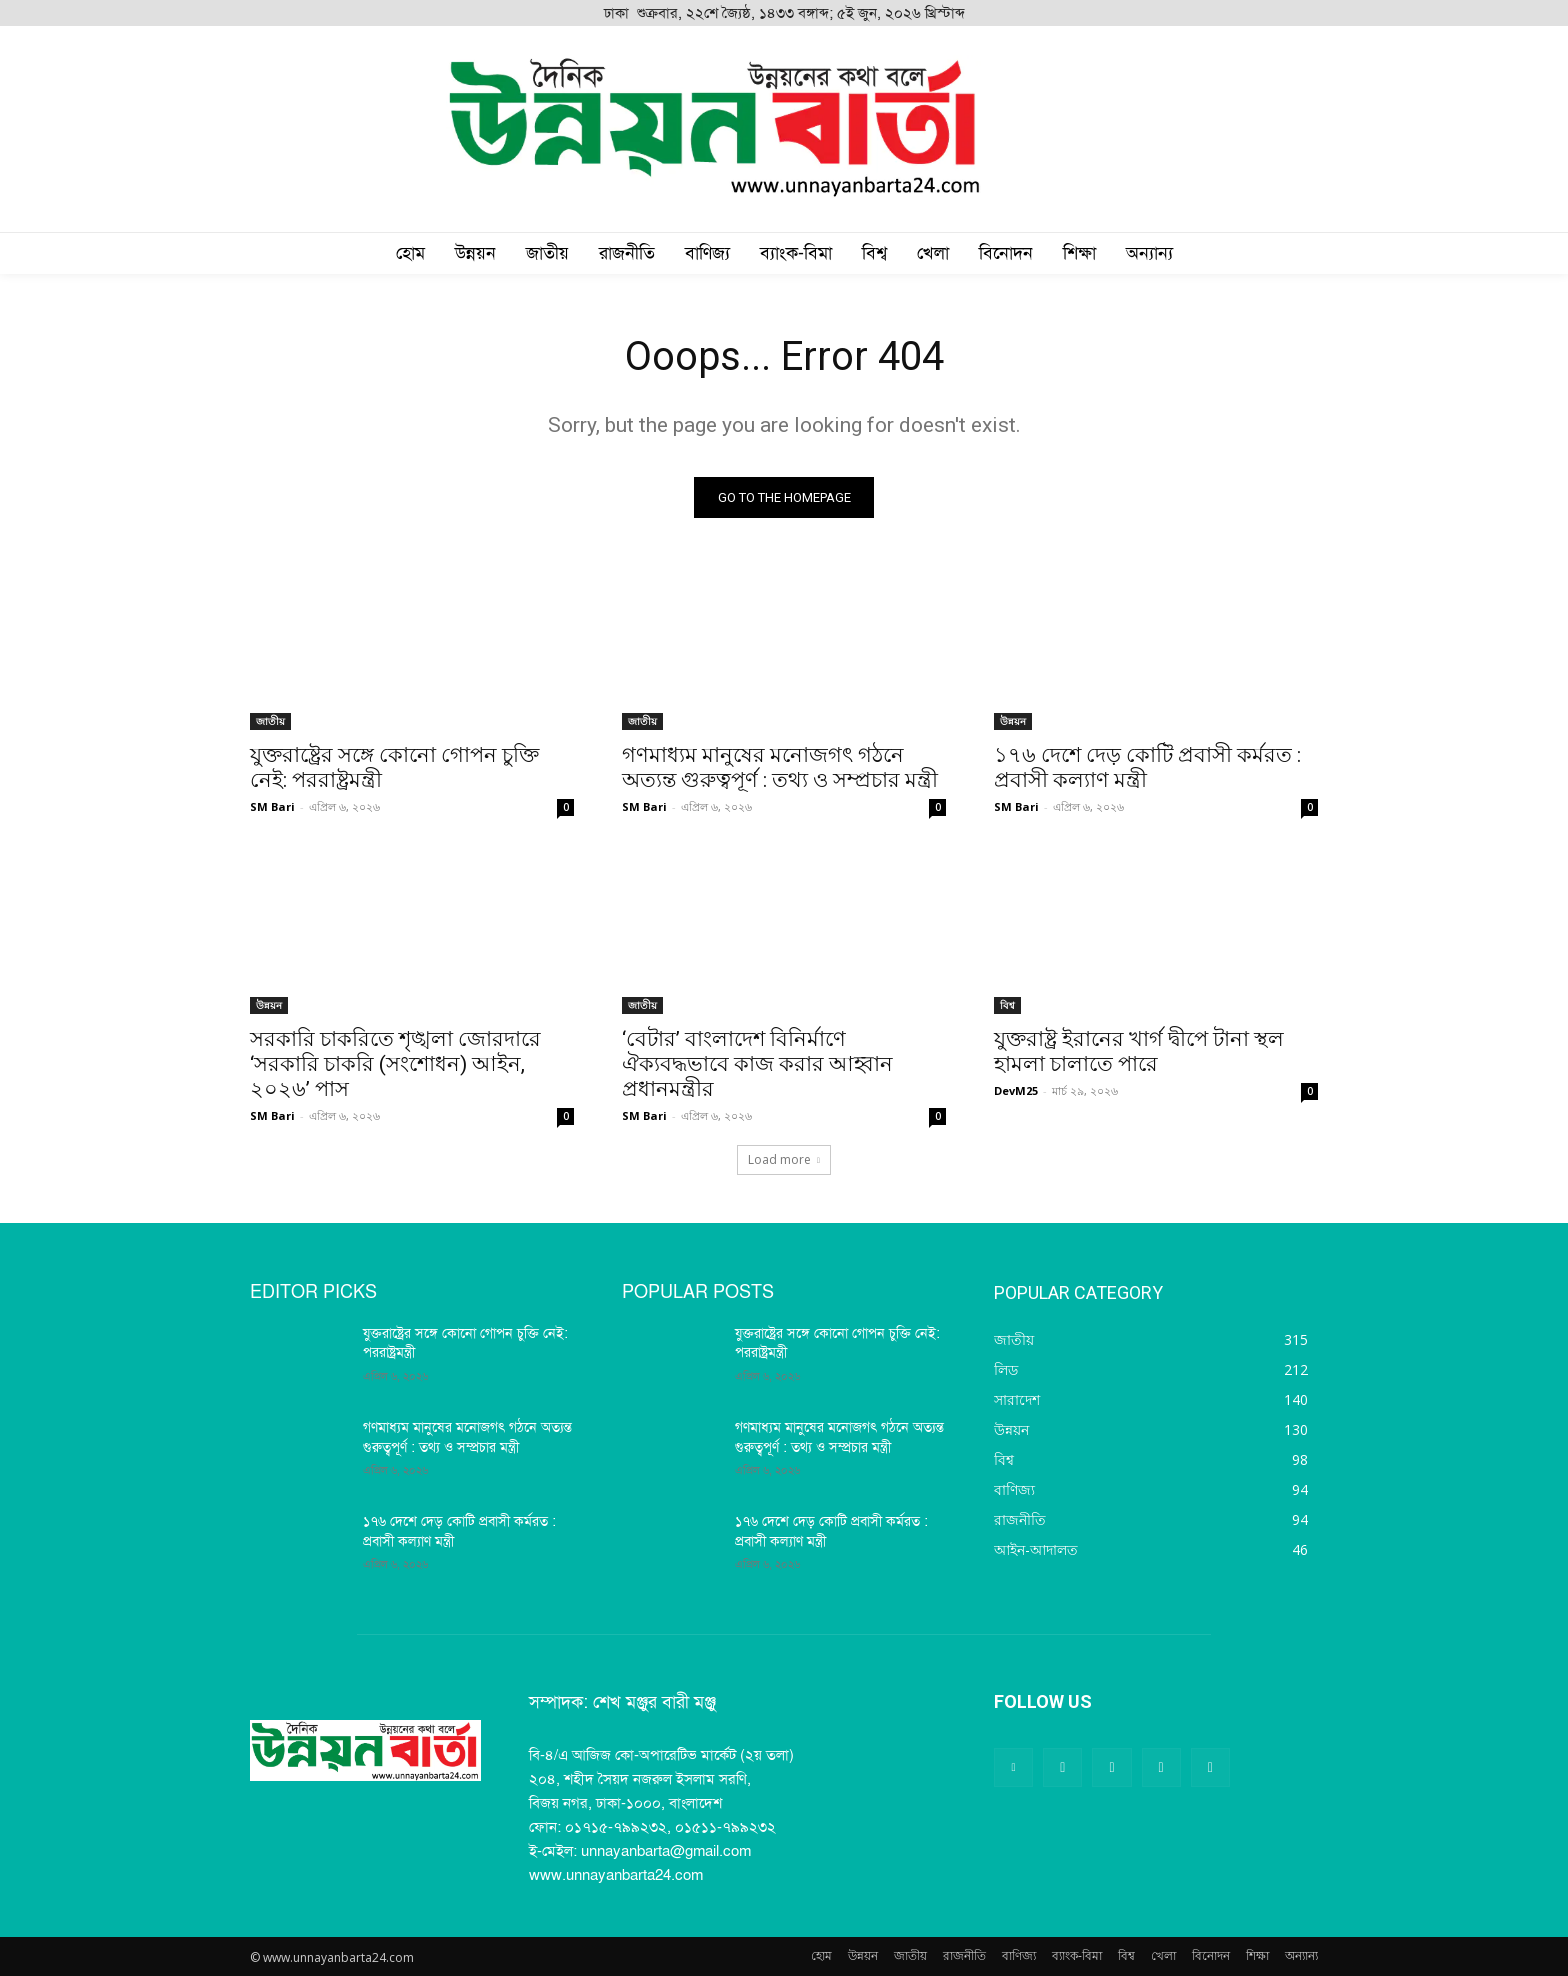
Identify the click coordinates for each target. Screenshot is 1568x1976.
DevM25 (1016, 1090)
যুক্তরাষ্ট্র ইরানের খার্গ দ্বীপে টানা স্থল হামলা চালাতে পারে (1139, 1051)
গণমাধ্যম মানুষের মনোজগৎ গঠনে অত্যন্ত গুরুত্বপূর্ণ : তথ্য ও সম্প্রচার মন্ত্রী (780, 767)
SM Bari (272, 806)
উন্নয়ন (1013, 721)
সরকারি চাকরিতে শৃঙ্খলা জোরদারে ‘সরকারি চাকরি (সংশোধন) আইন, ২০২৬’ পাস (395, 1064)
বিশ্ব (1007, 1005)
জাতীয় (270, 721)
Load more (784, 1159)
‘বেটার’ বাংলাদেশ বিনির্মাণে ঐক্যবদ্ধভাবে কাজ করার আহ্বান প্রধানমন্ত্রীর (757, 1064)
